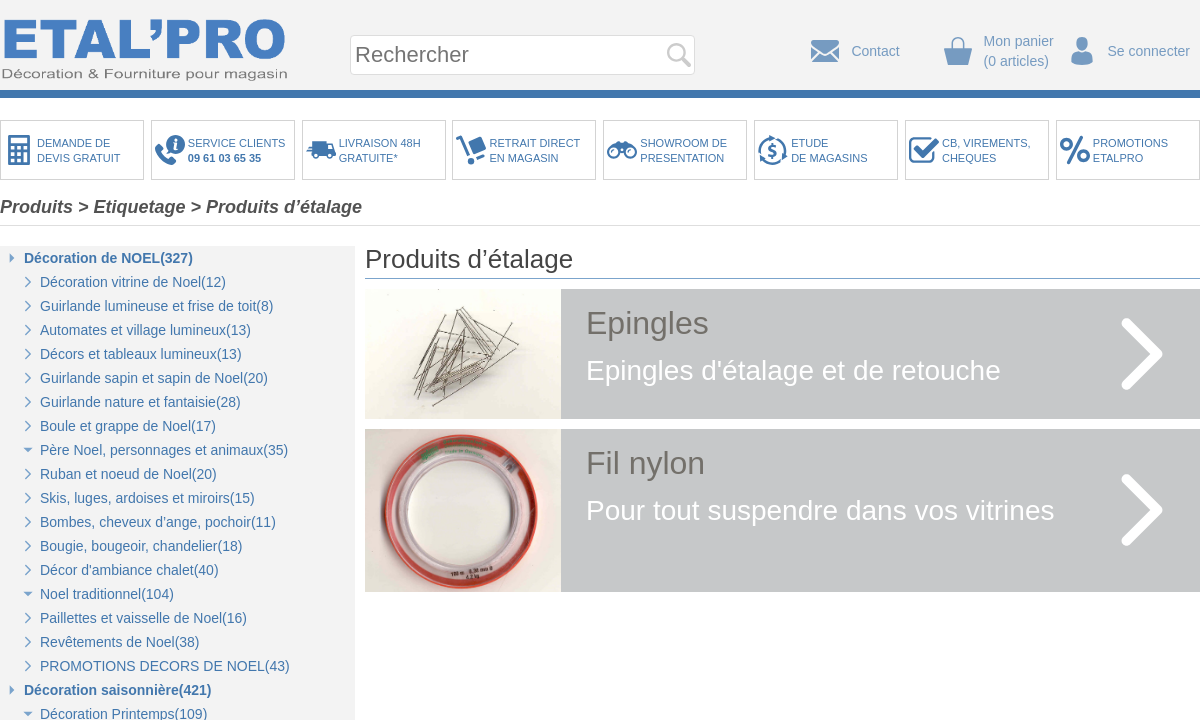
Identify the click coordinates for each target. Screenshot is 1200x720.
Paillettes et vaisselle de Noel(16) (143, 618)
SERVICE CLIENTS (240, 150)
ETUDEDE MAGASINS (829, 150)
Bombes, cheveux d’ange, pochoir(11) (158, 522)
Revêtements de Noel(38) (120, 642)
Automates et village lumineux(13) (145, 330)
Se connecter (1149, 51)
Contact (875, 51)
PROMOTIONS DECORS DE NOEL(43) (165, 666)
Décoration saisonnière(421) (118, 690)
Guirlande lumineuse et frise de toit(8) (156, 306)
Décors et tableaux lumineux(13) (141, 354)
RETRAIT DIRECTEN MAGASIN (534, 150)
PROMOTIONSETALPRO (1130, 150)
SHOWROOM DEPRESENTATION (683, 150)
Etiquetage (140, 207)
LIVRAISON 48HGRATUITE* (380, 150)
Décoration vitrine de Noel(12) (133, 282)
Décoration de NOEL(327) (108, 258)
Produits (36, 207)
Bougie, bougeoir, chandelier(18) (141, 546)
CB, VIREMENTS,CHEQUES (986, 150)
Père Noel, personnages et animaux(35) (164, 450)
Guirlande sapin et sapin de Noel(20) (154, 378)
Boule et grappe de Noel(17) (128, 426)
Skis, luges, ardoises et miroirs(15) (147, 498)
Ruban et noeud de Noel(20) (128, 474)
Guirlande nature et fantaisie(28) (140, 402)
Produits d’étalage (284, 207)
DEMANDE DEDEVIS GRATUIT (79, 150)
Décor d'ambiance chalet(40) (129, 570)
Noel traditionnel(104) (107, 594)
